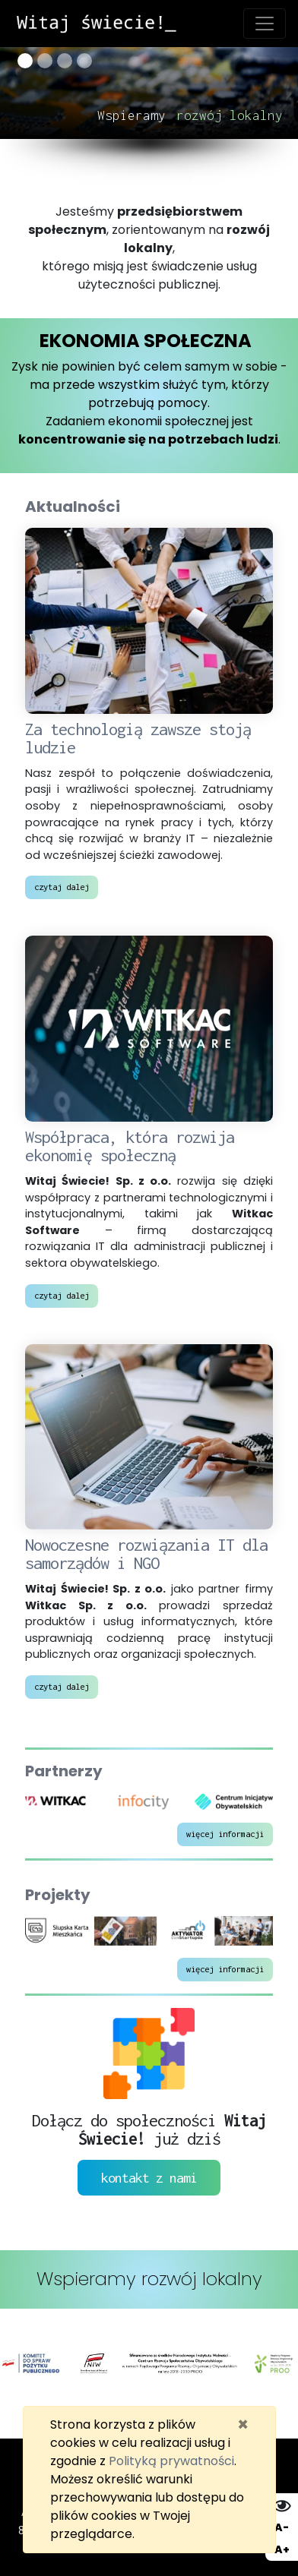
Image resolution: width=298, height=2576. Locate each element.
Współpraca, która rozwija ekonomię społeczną (129, 1146)
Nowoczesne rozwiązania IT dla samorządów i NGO (146, 1554)
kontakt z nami (149, 2178)
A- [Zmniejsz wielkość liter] (281, 2527)
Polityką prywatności (171, 2461)
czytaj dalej (61, 887)
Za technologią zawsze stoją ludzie (138, 738)
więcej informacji (225, 1834)
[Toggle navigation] (264, 23)
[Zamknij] (243, 2425)
